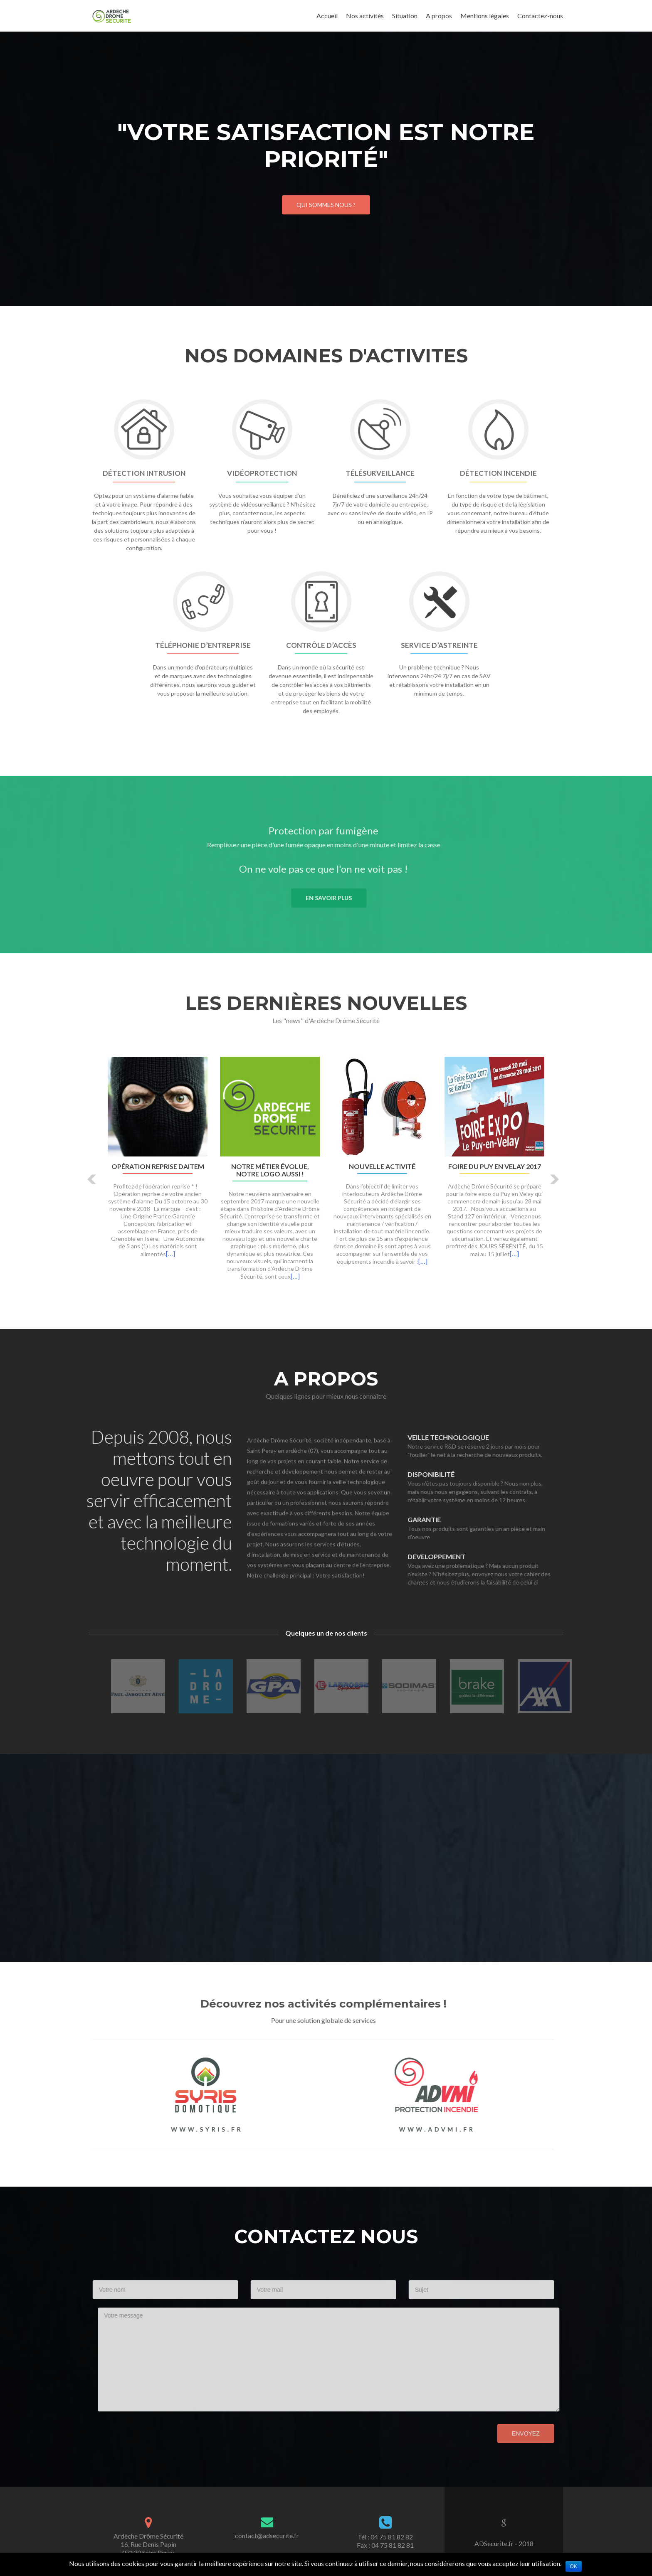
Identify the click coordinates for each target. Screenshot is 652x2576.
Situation (404, 16)
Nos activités (365, 16)
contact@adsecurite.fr (267, 2535)
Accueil (327, 16)
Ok (573, 2566)
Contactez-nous (540, 16)
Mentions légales (484, 16)
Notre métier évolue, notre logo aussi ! (270, 1170)
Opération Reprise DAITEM (157, 1166)
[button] (92, 1179)
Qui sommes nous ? (326, 204)
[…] (170, 1253)
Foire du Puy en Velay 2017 (494, 1166)
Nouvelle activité (382, 1166)
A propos (439, 16)
